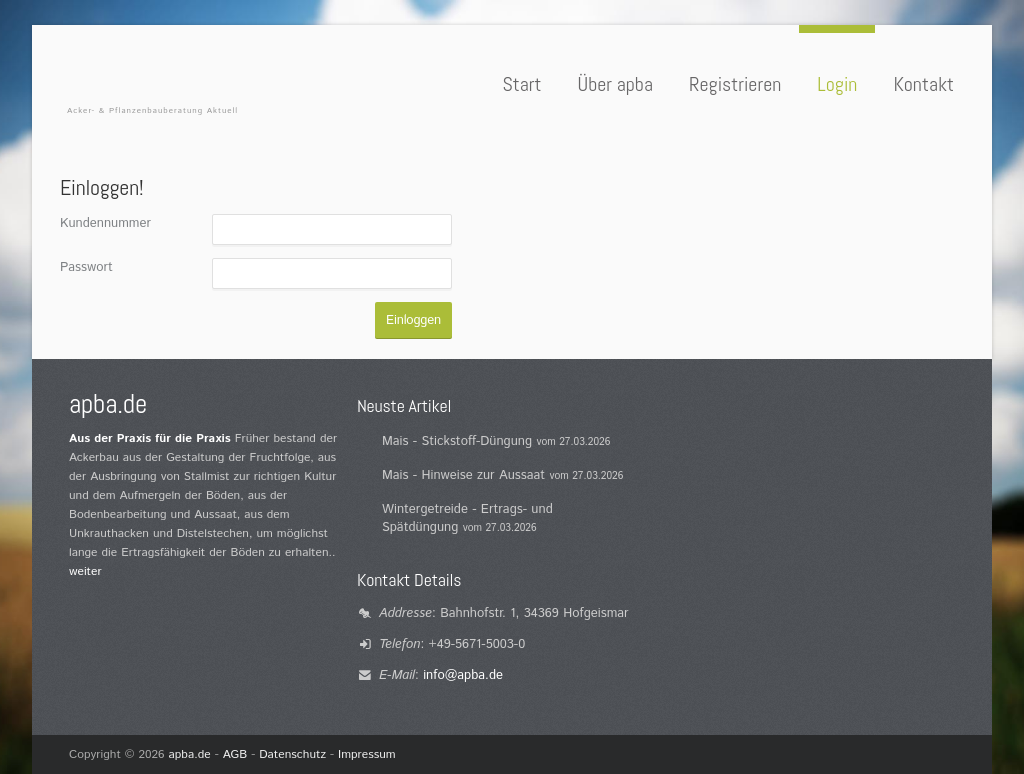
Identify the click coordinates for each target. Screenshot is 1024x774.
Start (521, 84)
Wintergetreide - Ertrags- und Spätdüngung (467, 518)
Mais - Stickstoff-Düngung (457, 441)
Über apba (616, 84)
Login (837, 84)
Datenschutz (292, 754)
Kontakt (923, 84)
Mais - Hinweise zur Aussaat (463, 475)
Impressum (367, 754)
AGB (235, 754)
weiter (85, 571)
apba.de (190, 754)
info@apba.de (463, 675)
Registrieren (735, 84)
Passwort (86, 267)
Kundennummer (105, 223)
